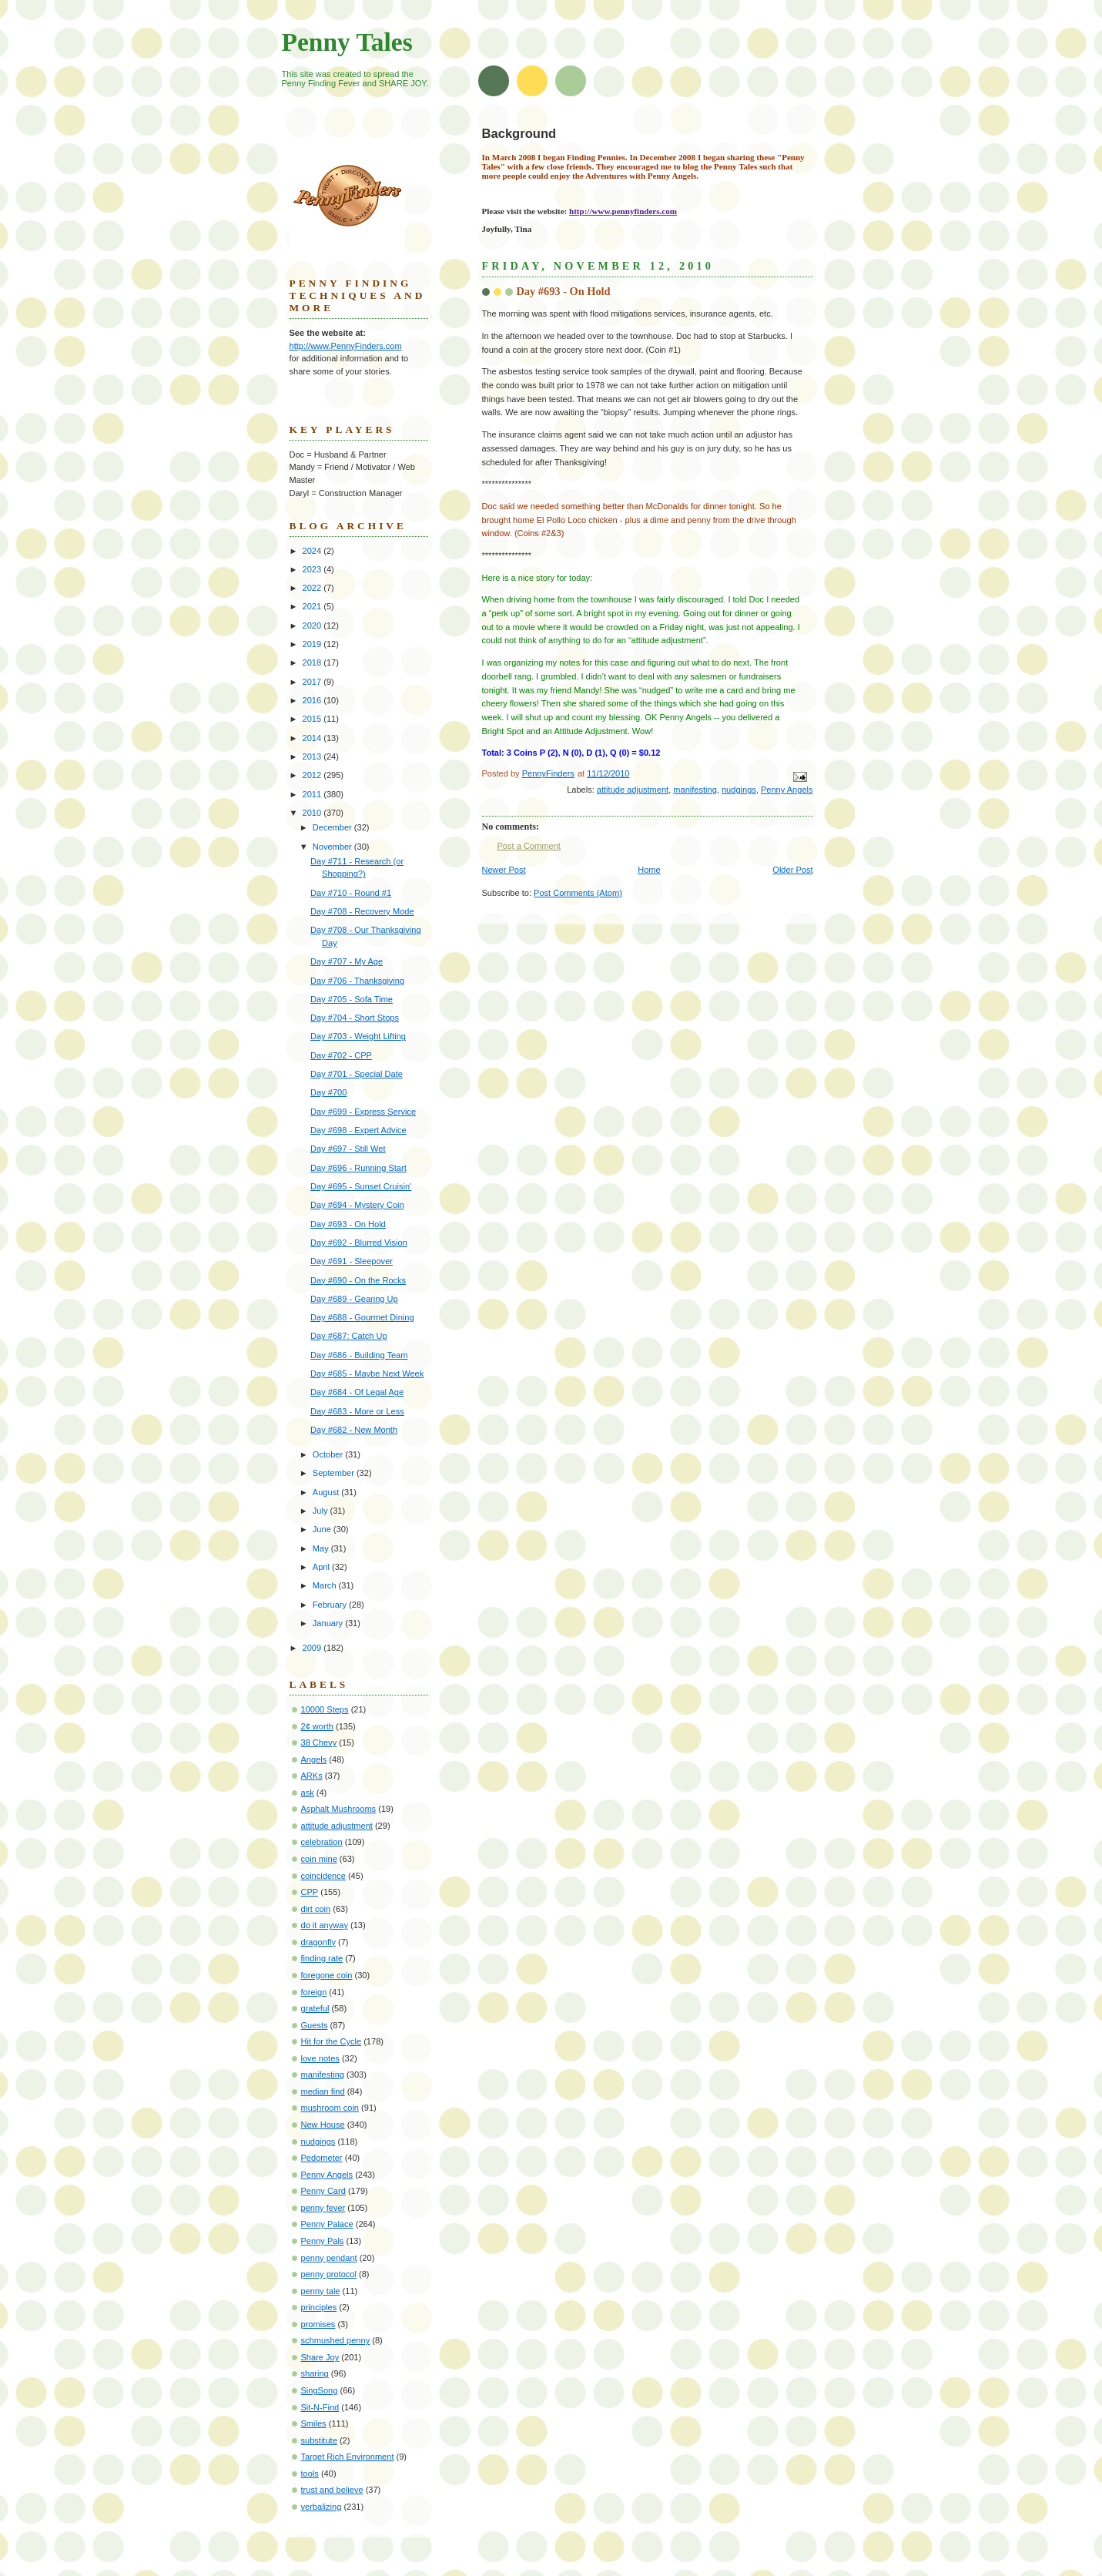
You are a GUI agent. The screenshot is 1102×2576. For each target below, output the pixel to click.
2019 (313, 644)
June (323, 1529)
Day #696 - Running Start (358, 1167)
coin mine (319, 1858)
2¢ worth (317, 1726)
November (333, 846)
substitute (319, 2440)
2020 (313, 625)
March (326, 1585)
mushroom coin (330, 2107)
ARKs (312, 1775)
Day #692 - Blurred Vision (358, 1242)
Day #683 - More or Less (357, 1411)
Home (649, 869)
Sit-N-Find (320, 2407)
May (322, 1548)
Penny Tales (347, 42)
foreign (314, 1992)
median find (323, 2091)
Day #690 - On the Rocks (358, 1280)
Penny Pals (322, 2241)
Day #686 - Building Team (358, 1355)
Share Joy (320, 2357)
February (331, 1604)
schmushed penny (335, 2340)
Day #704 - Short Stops (354, 1017)
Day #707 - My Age (346, 961)
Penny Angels (787, 789)
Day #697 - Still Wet (347, 1148)
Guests (314, 2025)
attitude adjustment (632, 789)
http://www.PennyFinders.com (346, 346)
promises (318, 2324)
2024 (313, 550)
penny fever (323, 2207)
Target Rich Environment (347, 2456)
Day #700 (328, 1092)
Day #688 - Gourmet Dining (362, 1317)
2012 (313, 775)
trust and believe (332, 2489)
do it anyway (324, 1925)
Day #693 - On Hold (348, 1224)
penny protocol (329, 2274)
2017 (313, 681)
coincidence (323, 1875)
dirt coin (316, 1909)
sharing (315, 2373)
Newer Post (504, 869)
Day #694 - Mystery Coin (357, 1204)
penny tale (320, 2291)
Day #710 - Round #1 (350, 892)
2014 (313, 738)
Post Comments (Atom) (578, 892)
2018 (313, 662)
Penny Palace (327, 2224)
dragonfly (318, 1942)
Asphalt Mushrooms (339, 1808)
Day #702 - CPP (341, 1055)
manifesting (695, 789)
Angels (314, 1759)
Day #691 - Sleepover (351, 1261)
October (329, 1454)
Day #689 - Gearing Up (354, 1298)
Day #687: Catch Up (348, 1335)
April (322, 1566)
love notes (320, 2058)
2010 (313, 812)
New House (323, 2124)
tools (310, 2473)
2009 (313, 1647)
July (321, 1510)
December (333, 827)
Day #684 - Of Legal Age (357, 1392)
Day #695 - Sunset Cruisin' (360, 1186)
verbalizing (321, 2506)
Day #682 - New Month (353, 1429)
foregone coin (327, 1975)
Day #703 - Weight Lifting (358, 1036)
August (327, 1492)
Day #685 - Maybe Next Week (367, 1373)
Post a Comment (529, 845)
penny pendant (329, 2257)
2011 (313, 794)
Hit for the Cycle (331, 2041)
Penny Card (323, 2190)
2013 (313, 756)
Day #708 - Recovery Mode (362, 911)
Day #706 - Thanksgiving (357, 980)
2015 (313, 718)
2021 (313, 606)
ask (307, 1792)
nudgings (739, 789)
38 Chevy (319, 1742)
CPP (310, 1892)
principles (319, 2307)
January (329, 1623)
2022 (313, 587)
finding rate (322, 1958)
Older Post (792, 869)
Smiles (314, 2423)
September (335, 1473)
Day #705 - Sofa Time (351, 999)
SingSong (319, 2390)
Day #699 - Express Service (363, 1111)
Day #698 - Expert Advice (358, 1130)
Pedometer (322, 2157)
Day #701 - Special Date (356, 1073)
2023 (313, 569)
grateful (315, 2008)
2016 (313, 700)
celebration (322, 1841)
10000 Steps (325, 1709)
